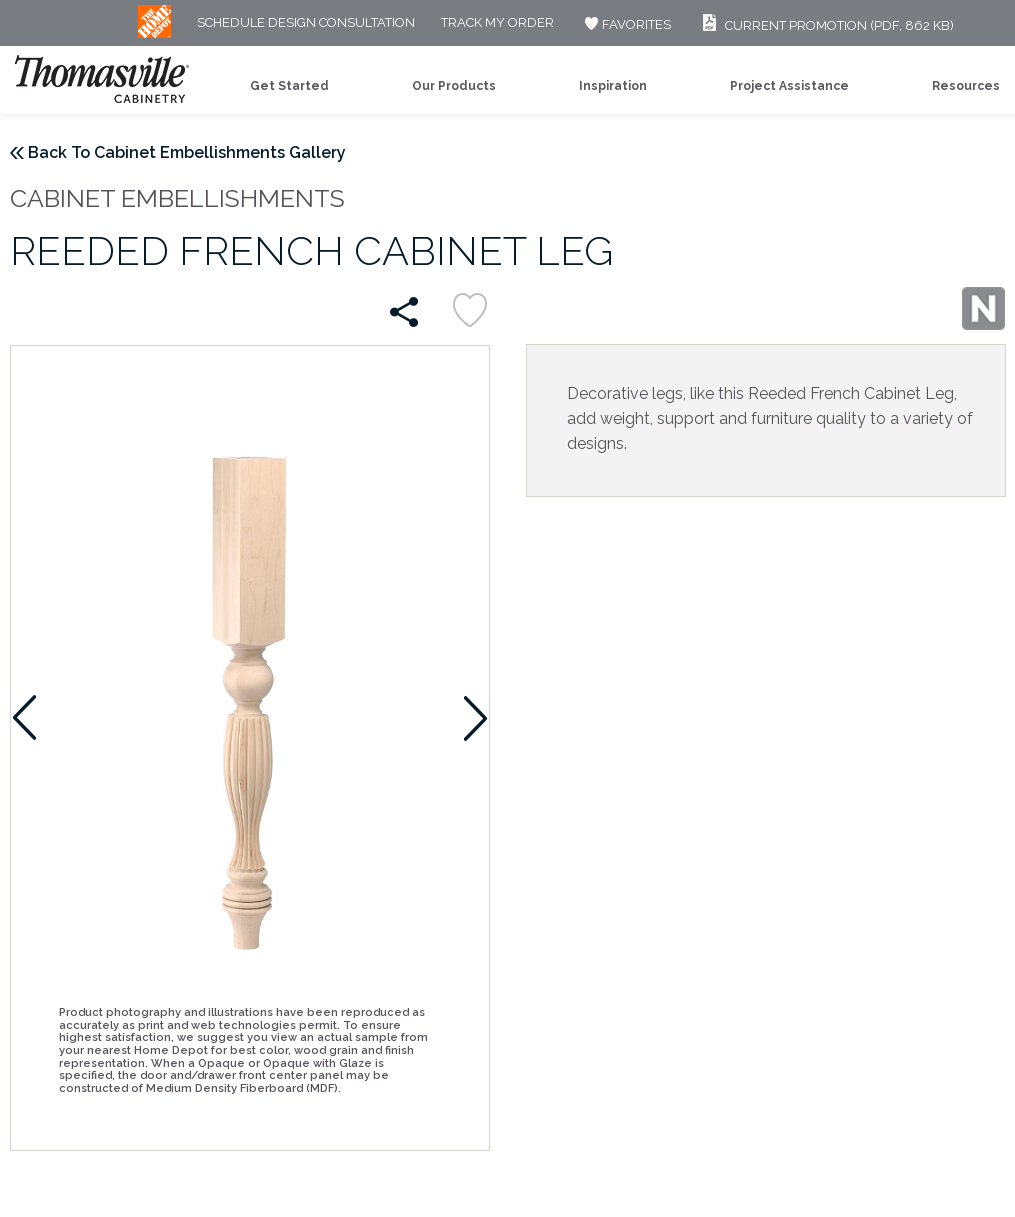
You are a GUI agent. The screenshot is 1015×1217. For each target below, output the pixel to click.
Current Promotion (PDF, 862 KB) (825, 25)
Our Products (454, 86)
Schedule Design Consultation (306, 23)
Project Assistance (789, 86)
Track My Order (497, 23)
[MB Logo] (154, 33)
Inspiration (613, 86)
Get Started (289, 86)
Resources (966, 86)
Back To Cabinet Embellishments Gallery (187, 152)
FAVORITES (625, 24)
